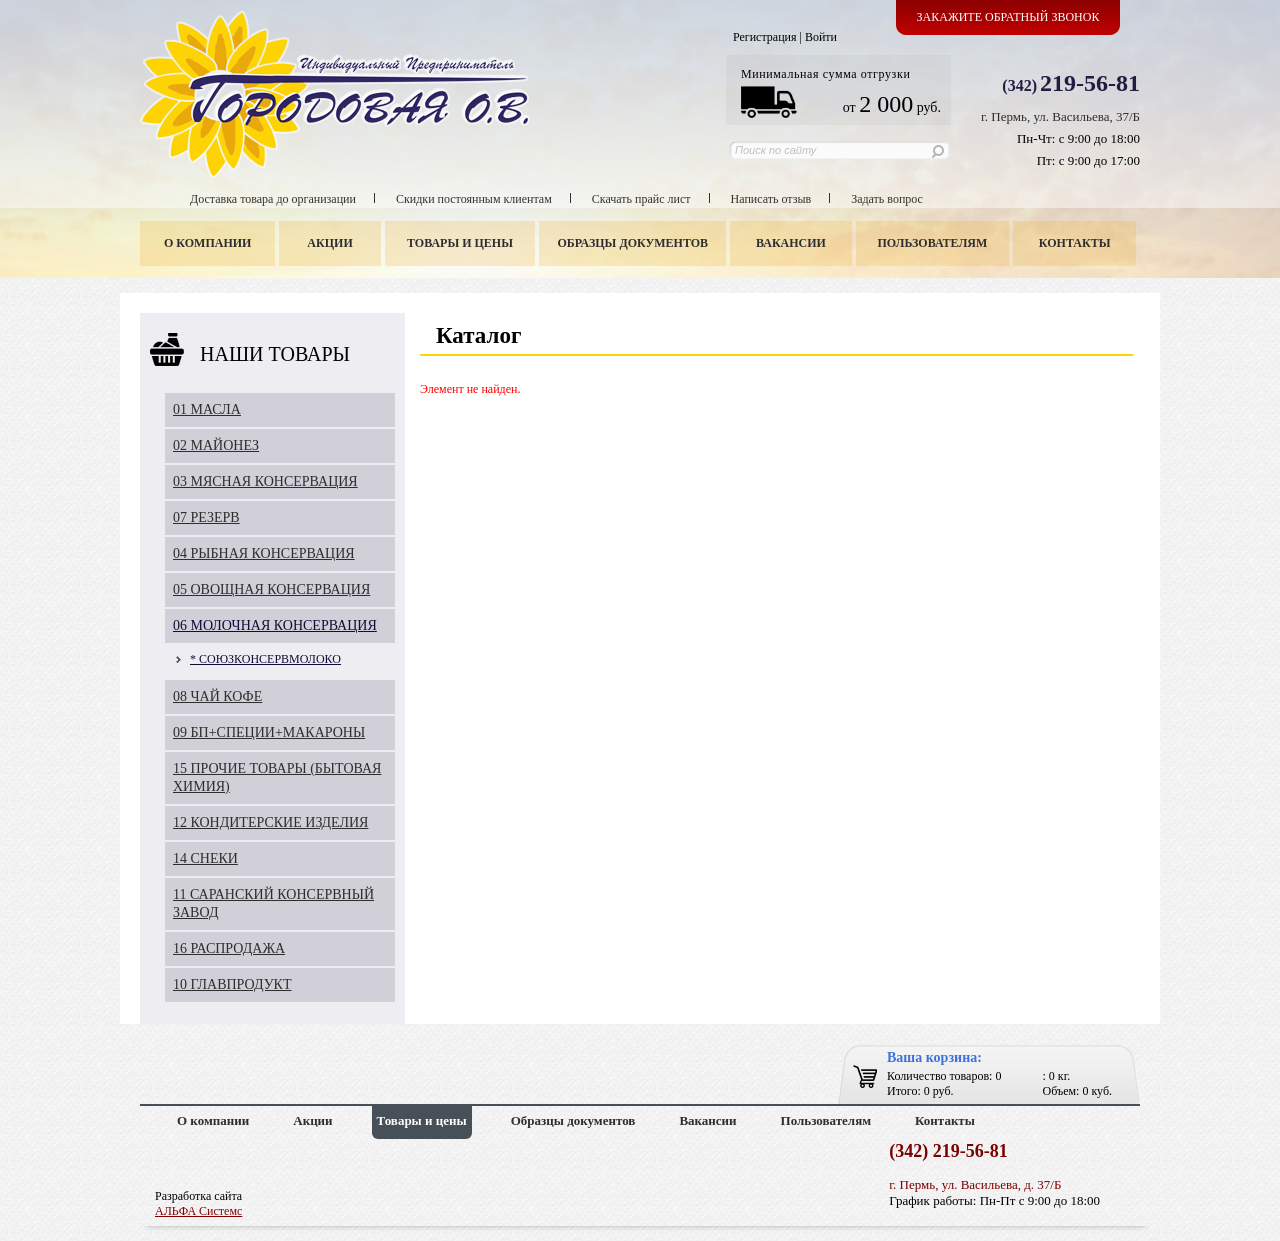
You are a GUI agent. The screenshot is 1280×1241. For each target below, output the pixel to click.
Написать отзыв (771, 199)
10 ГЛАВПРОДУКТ (232, 984)
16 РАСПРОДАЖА (229, 948)
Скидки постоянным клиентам (474, 199)
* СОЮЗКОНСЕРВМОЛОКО (265, 659)
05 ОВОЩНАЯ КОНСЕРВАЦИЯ (271, 589)
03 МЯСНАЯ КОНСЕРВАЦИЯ (265, 481)
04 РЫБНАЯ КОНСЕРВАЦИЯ (264, 553)
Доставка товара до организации (273, 199)
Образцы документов (633, 243)
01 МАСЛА (207, 409)
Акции (329, 243)
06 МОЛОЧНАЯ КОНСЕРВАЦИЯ (275, 625)
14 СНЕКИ (205, 858)
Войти (821, 37)
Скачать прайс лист (641, 199)
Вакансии (791, 243)
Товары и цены (460, 243)
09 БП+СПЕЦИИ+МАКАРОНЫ (269, 732)
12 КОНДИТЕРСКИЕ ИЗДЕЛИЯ (270, 822)
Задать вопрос (887, 199)
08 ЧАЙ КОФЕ (217, 696)
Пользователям (933, 243)
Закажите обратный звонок (1008, 17)
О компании (207, 243)
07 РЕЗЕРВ (206, 517)
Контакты (1075, 243)
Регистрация (765, 37)
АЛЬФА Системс (198, 1211)
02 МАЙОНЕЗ (216, 445)
